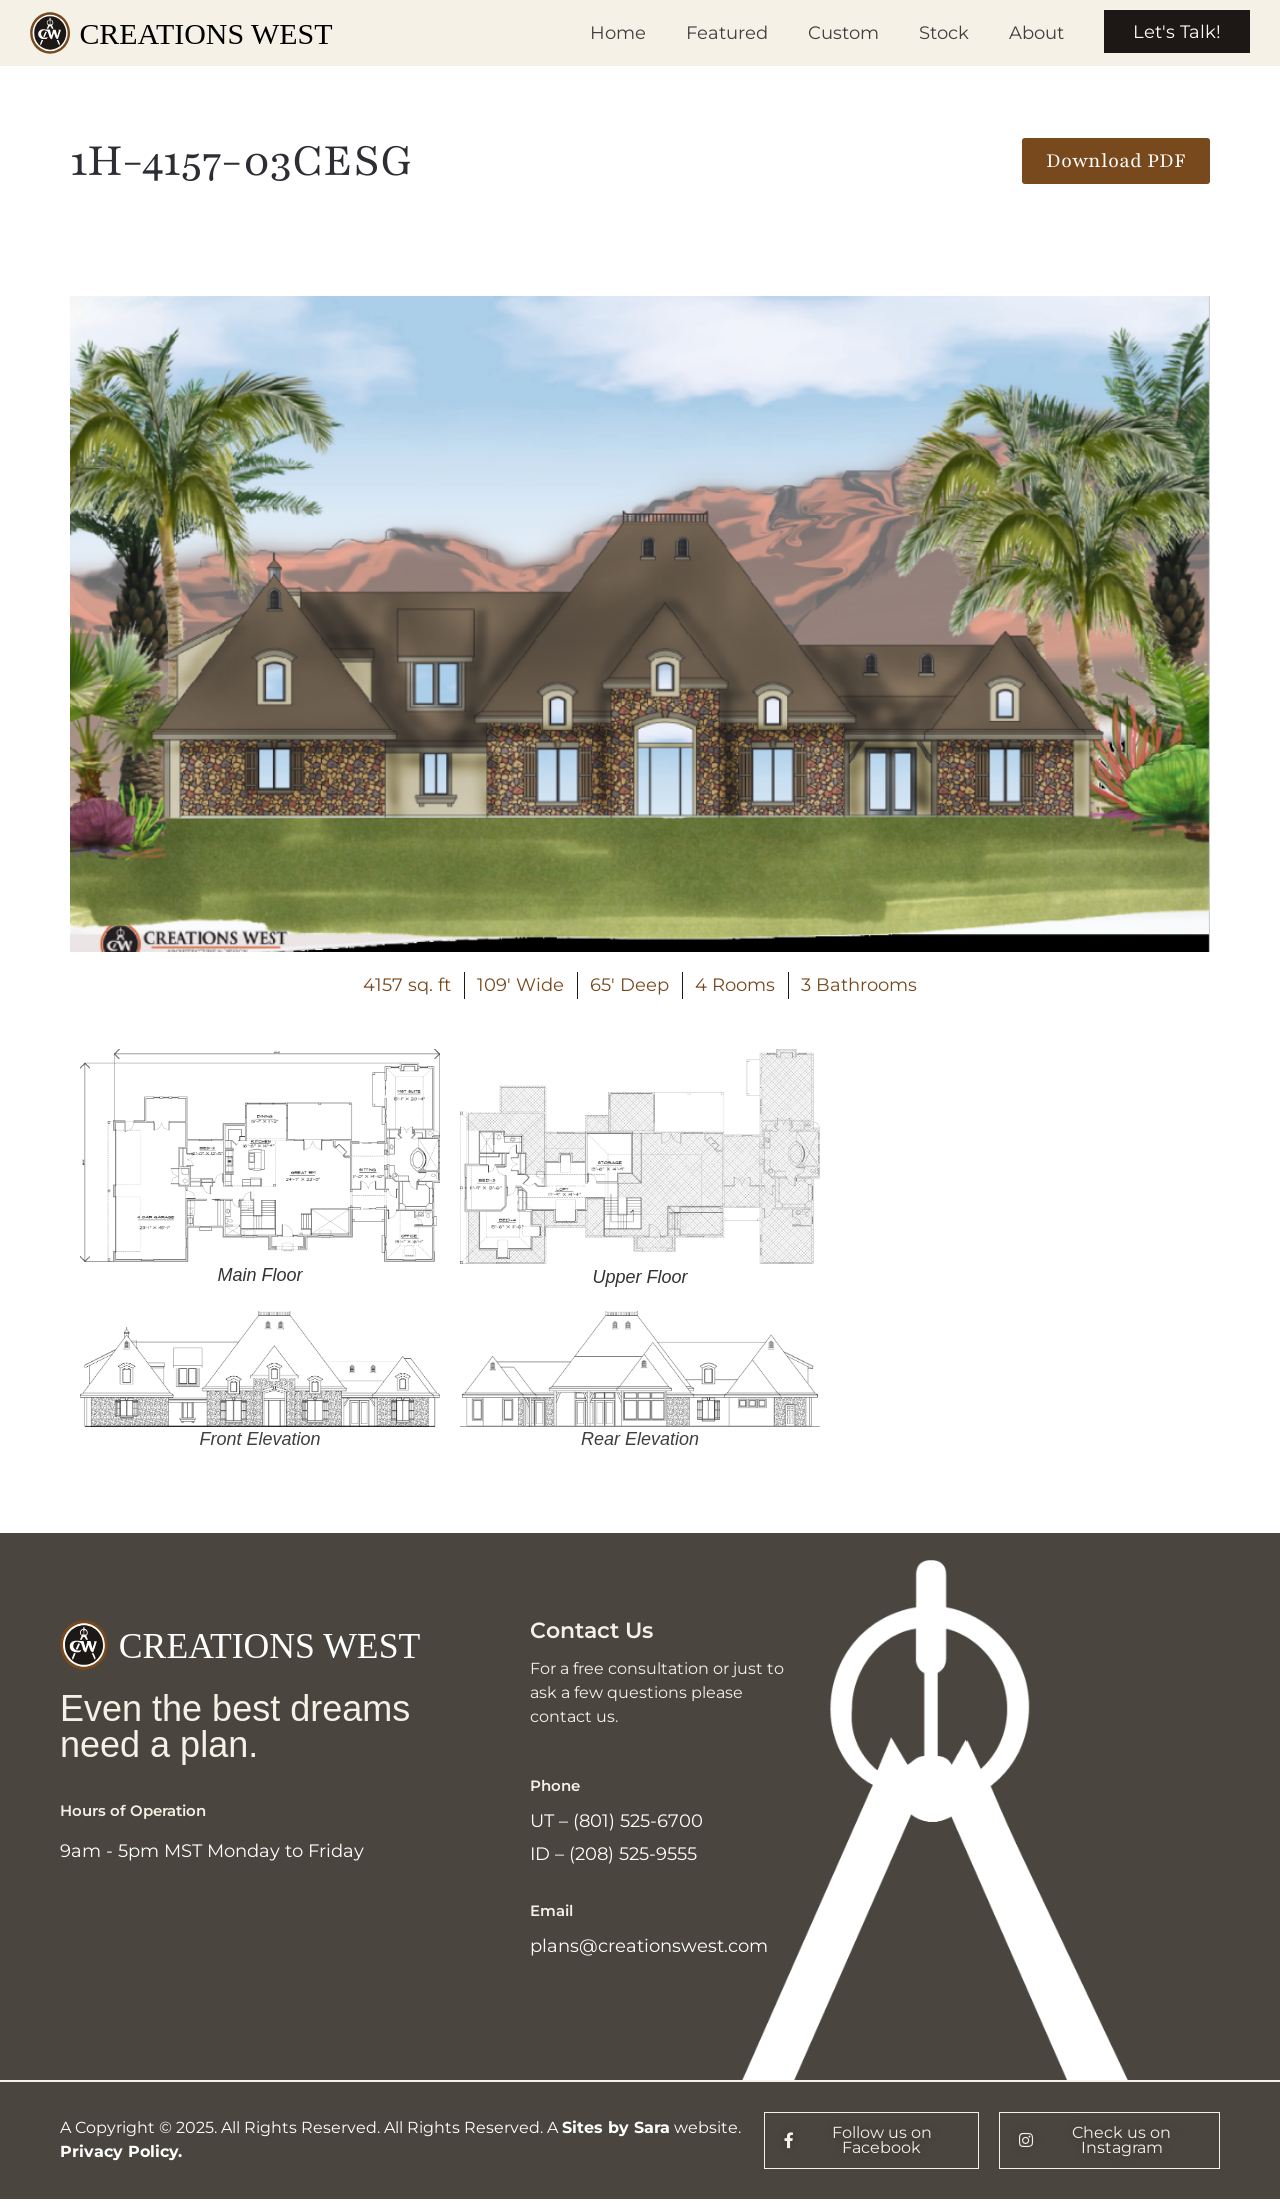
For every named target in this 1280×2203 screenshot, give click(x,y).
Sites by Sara (616, 2131)
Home (616, 33)
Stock (942, 33)
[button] (1116, 161)
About (1034, 33)
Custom (841, 33)
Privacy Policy (119, 2155)
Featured (725, 33)
